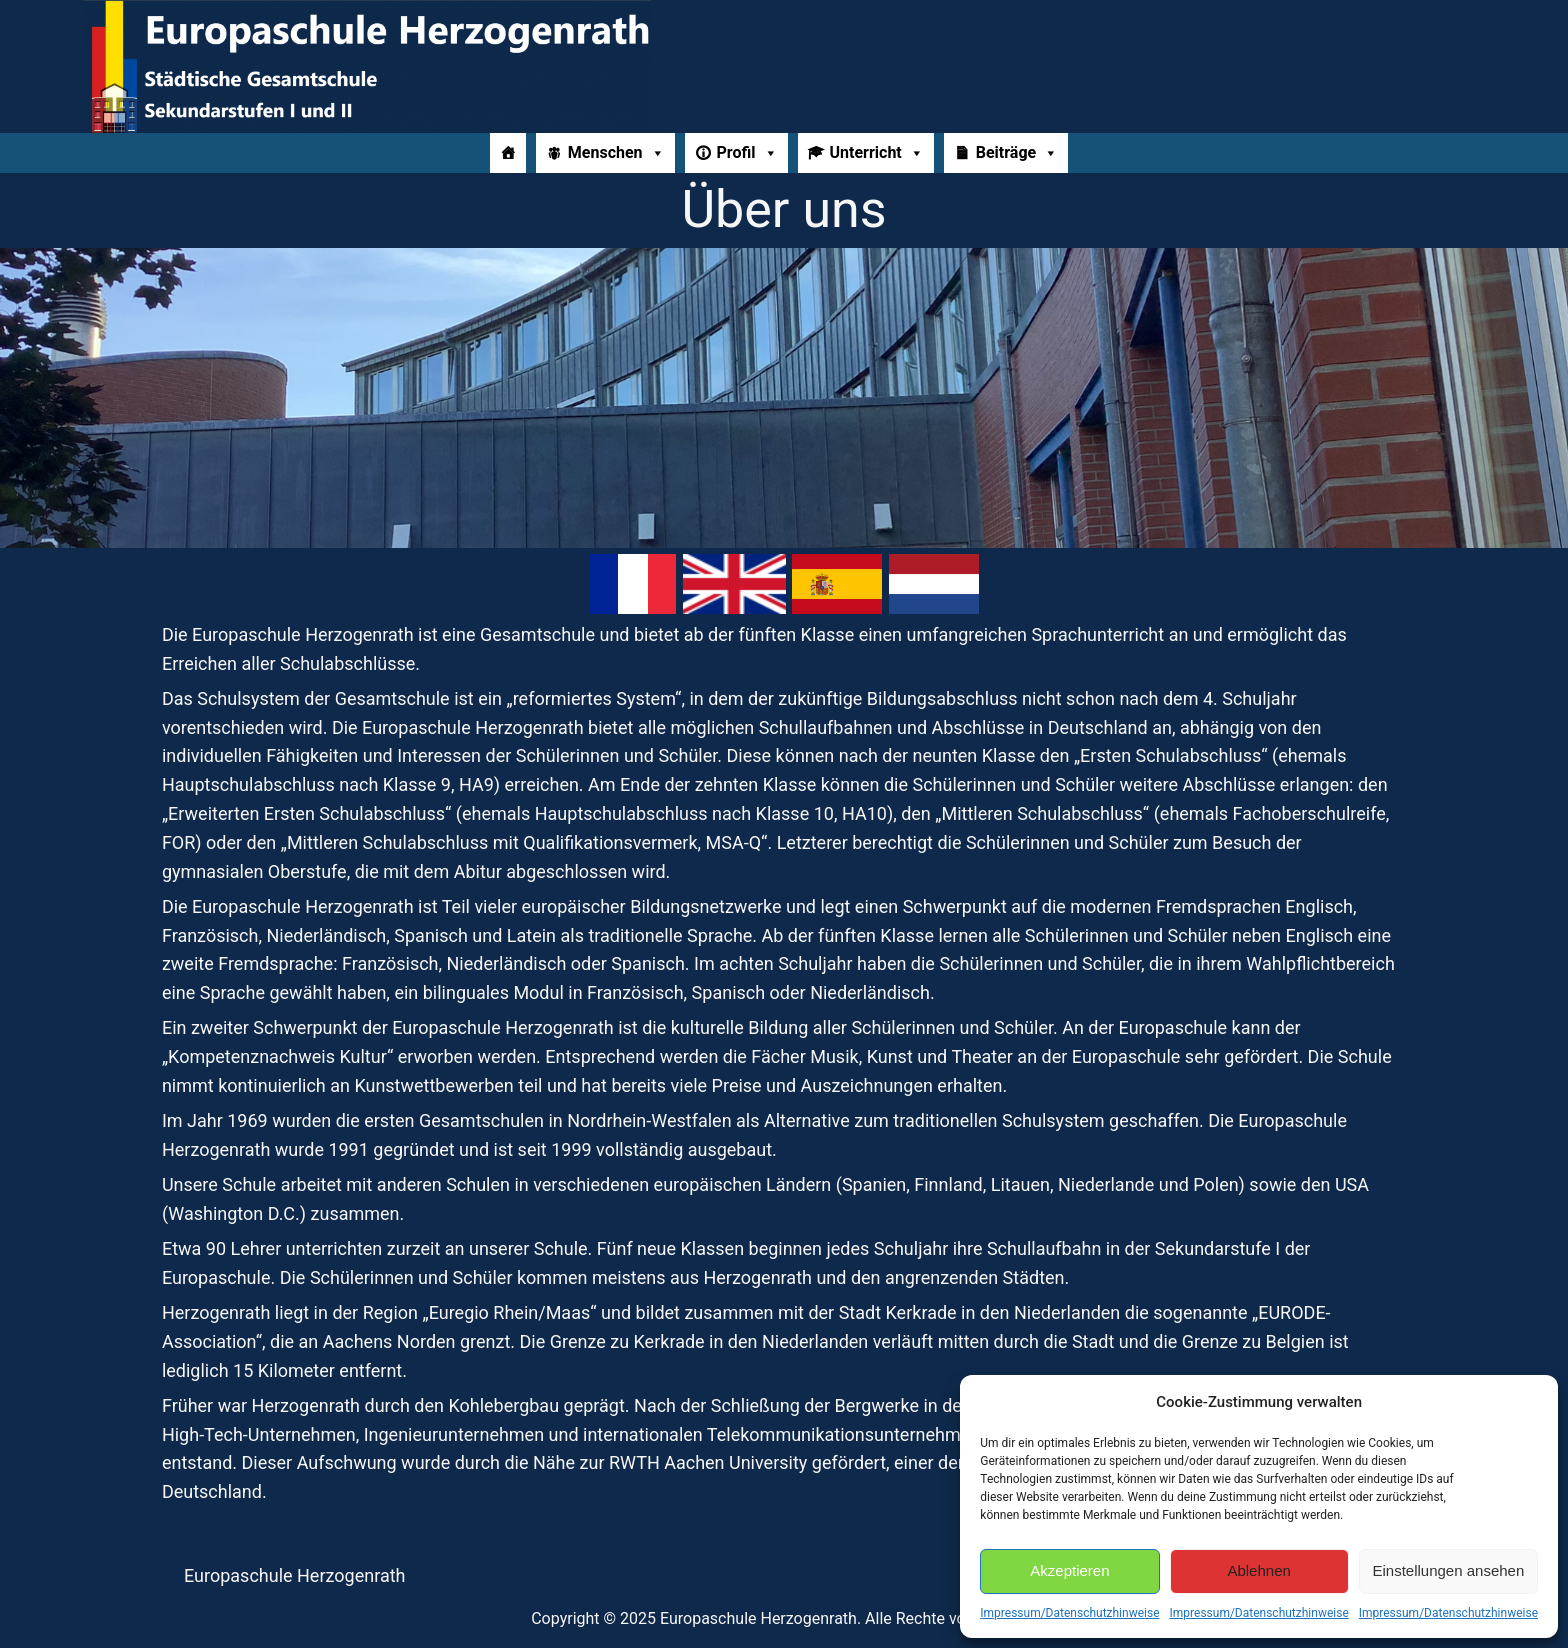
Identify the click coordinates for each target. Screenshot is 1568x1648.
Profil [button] (747, 153)
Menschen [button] (616, 153)
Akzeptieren (1069, 1570)
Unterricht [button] (877, 153)
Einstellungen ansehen (1448, 1570)
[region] (784, 398)
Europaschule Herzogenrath (295, 1575)
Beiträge (1017, 153)
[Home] (508, 153)
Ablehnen (1258, 1570)
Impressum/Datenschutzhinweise (1069, 1613)
